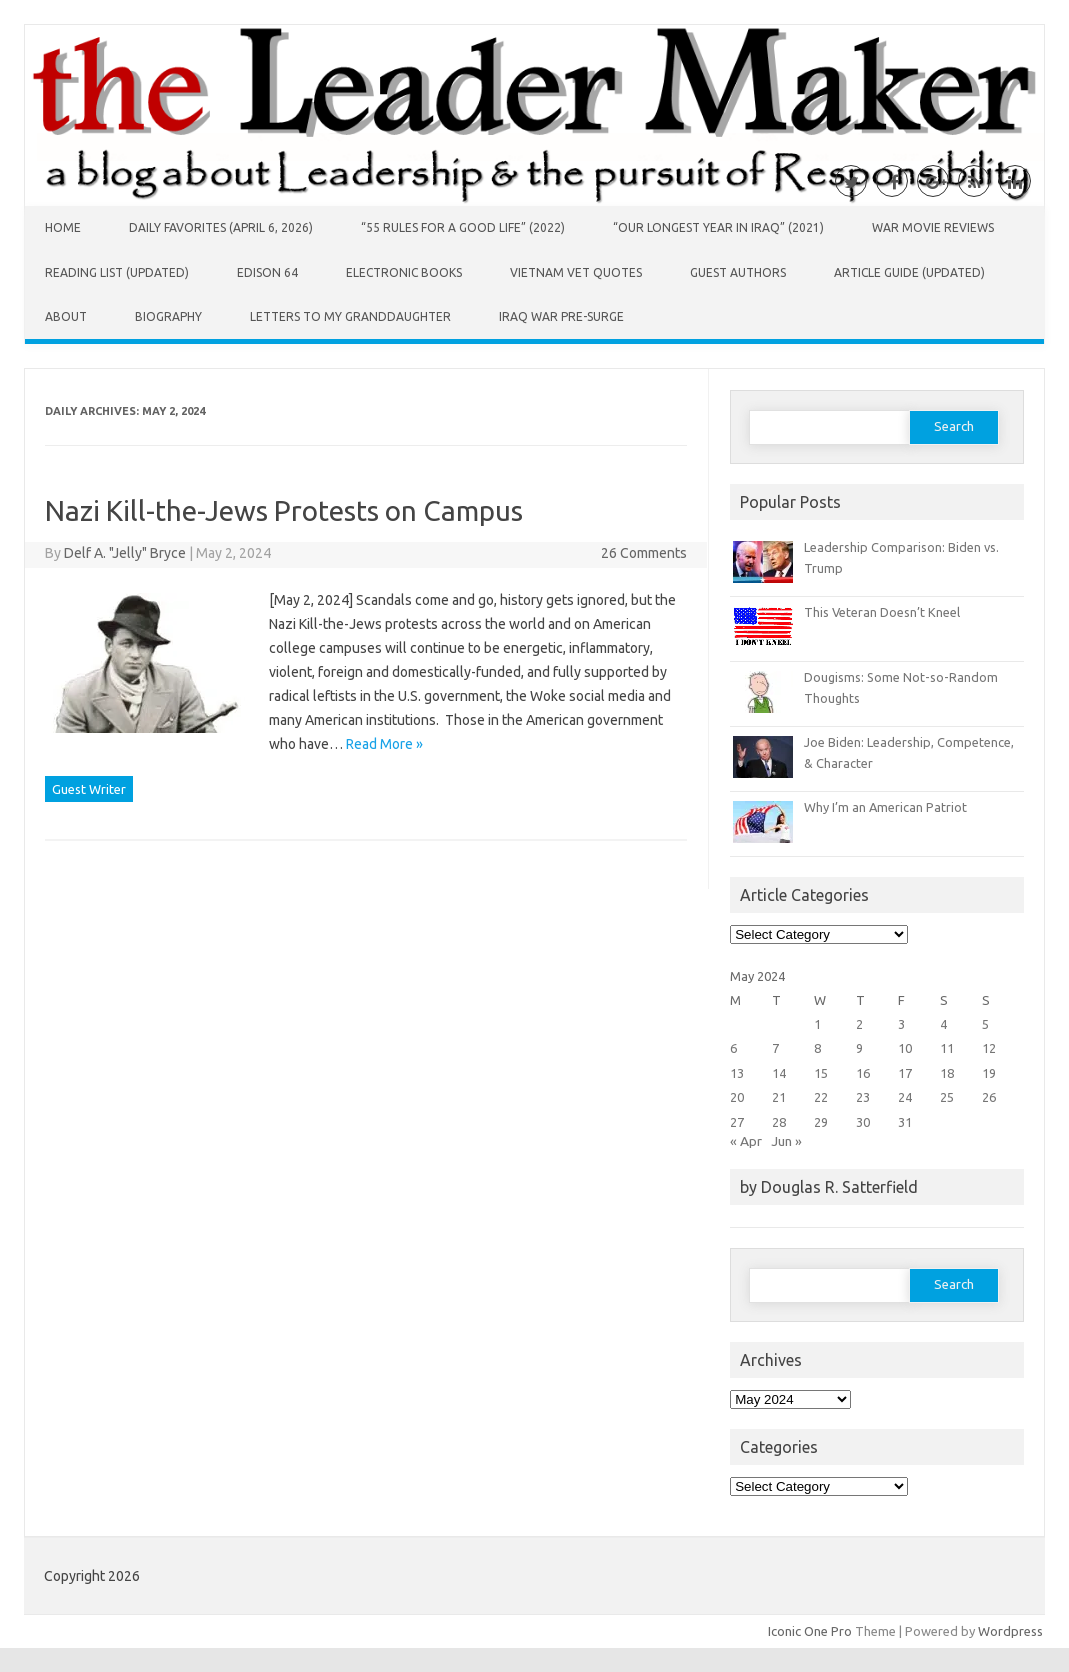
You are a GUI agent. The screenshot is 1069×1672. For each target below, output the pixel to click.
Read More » (384, 744)
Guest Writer (89, 789)
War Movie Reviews (933, 227)
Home (63, 227)
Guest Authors (738, 272)
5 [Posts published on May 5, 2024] (985, 1024)
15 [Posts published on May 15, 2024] (821, 1073)
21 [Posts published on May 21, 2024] (779, 1097)
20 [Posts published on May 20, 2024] (737, 1097)
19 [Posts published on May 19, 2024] (989, 1073)
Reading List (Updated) (117, 272)
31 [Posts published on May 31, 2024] (905, 1122)
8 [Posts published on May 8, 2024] (817, 1048)
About (66, 316)
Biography (168, 316)
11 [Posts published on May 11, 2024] (947, 1048)
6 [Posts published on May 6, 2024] (733, 1048)
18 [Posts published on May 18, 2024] (947, 1073)
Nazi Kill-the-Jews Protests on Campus (284, 510)
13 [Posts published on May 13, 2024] (737, 1073)
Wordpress (1010, 1631)
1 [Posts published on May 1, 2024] (817, 1024)
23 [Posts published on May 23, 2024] (863, 1097)
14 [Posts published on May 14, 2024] (779, 1073)
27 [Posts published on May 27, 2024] (737, 1122)
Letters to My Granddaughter (350, 316)
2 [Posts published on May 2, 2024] (859, 1024)
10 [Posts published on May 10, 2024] (905, 1048)
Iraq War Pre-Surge (561, 316)
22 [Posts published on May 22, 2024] (821, 1097)
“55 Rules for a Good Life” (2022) (463, 227)
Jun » (786, 1141)
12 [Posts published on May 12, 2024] (989, 1048)
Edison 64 (267, 272)
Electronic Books (404, 272)
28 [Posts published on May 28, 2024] (779, 1122)
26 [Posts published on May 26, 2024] (989, 1097)
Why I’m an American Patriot (885, 807)
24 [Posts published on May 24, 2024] (905, 1097)
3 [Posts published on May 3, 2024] (901, 1024)
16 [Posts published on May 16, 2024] (863, 1073)
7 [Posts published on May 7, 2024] (775, 1048)
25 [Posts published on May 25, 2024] (947, 1097)
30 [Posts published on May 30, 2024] (863, 1122)
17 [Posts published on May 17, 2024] (905, 1073)
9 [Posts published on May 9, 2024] (859, 1048)
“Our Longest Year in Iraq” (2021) (718, 227)
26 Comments (644, 553)
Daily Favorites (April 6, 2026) (221, 227)
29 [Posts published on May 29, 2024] (821, 1122)
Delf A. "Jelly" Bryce (125, 553)
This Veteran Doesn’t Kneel (882, 612)
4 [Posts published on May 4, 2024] (943, 1024)
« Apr (746, 1141)
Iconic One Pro (810, 1631)
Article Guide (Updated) (909, 272)
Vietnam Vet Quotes (576, 272)
